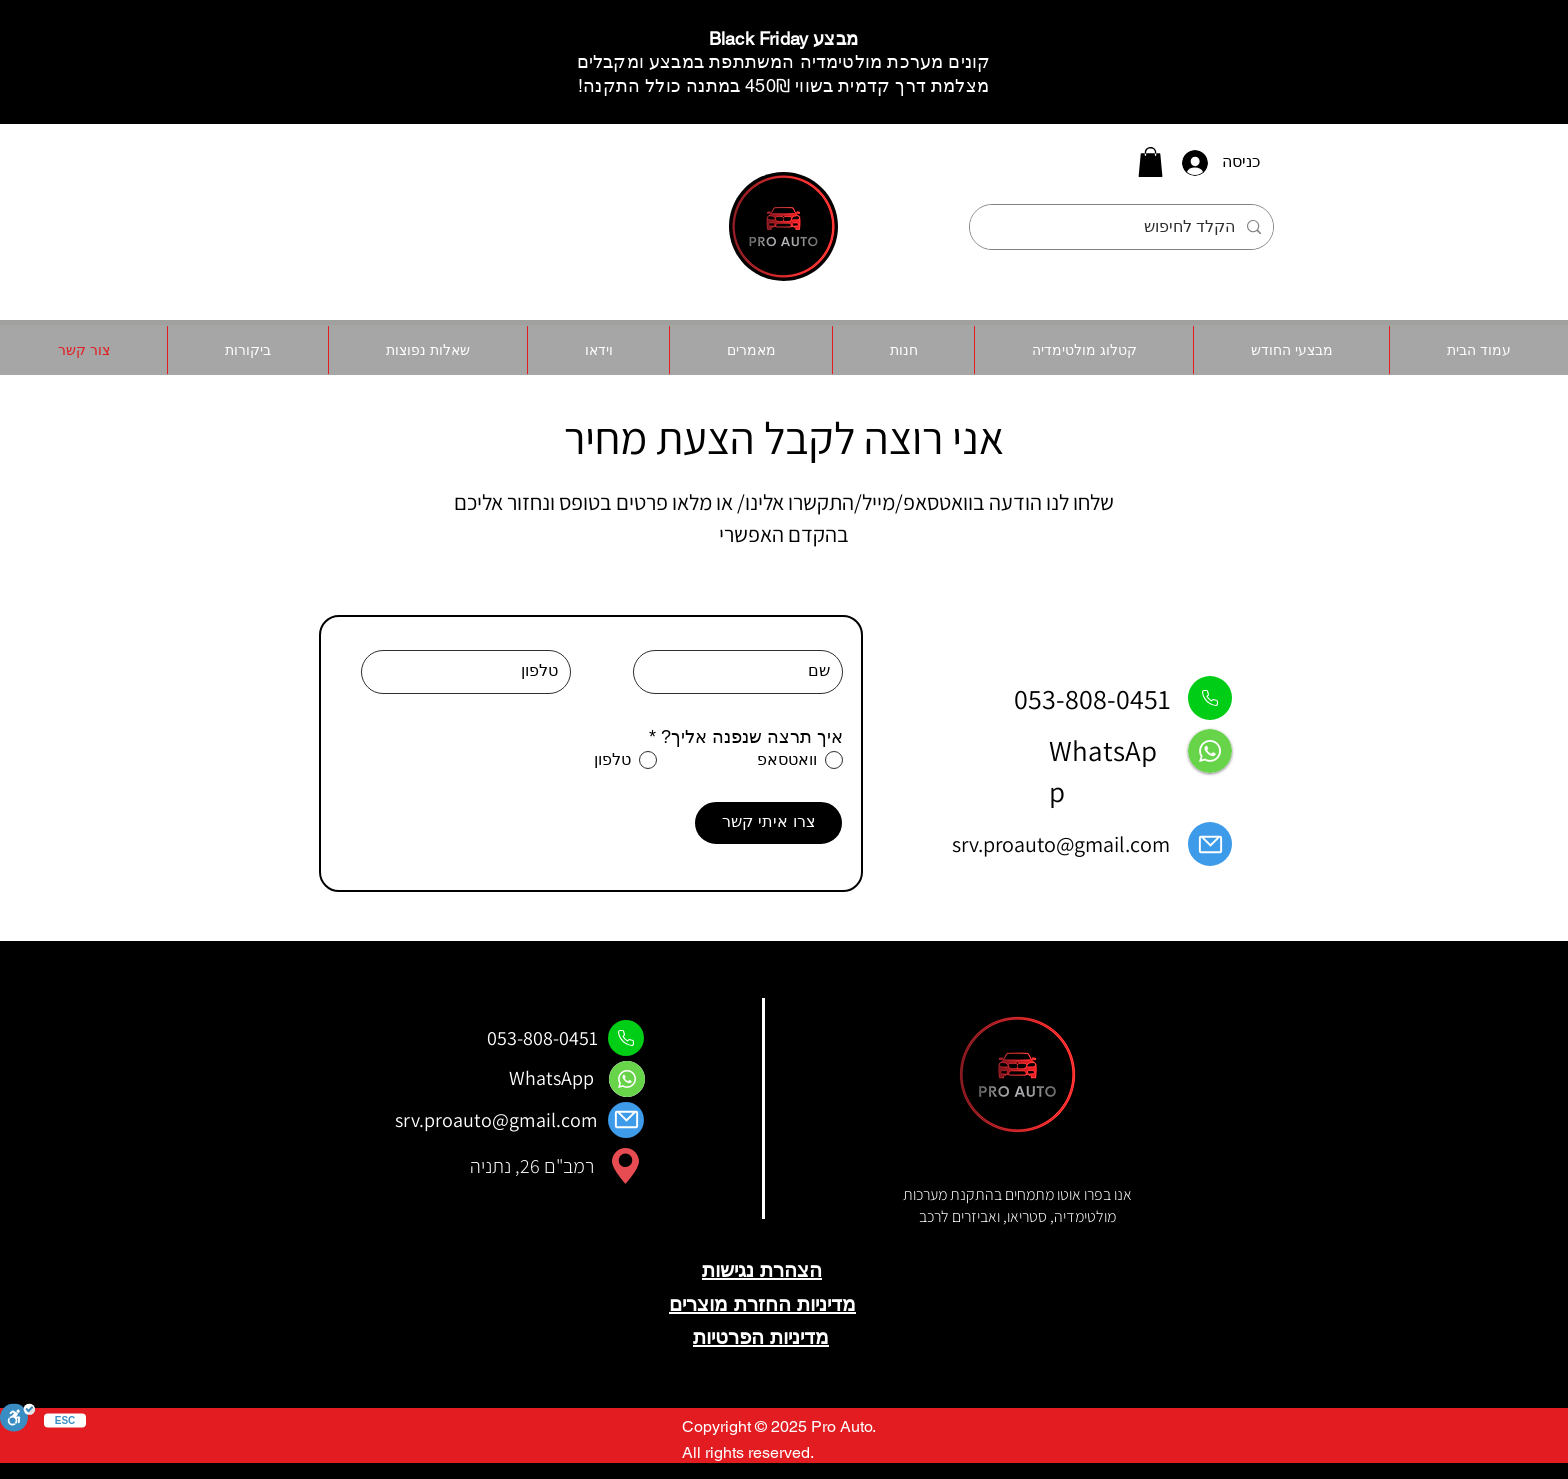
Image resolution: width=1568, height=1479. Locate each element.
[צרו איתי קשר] (768, 823)
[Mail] (1210, 844)
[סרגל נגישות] (17, 1419)
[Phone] (1210, 698)
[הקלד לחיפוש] (1123, 227)
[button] (1150, 162)
